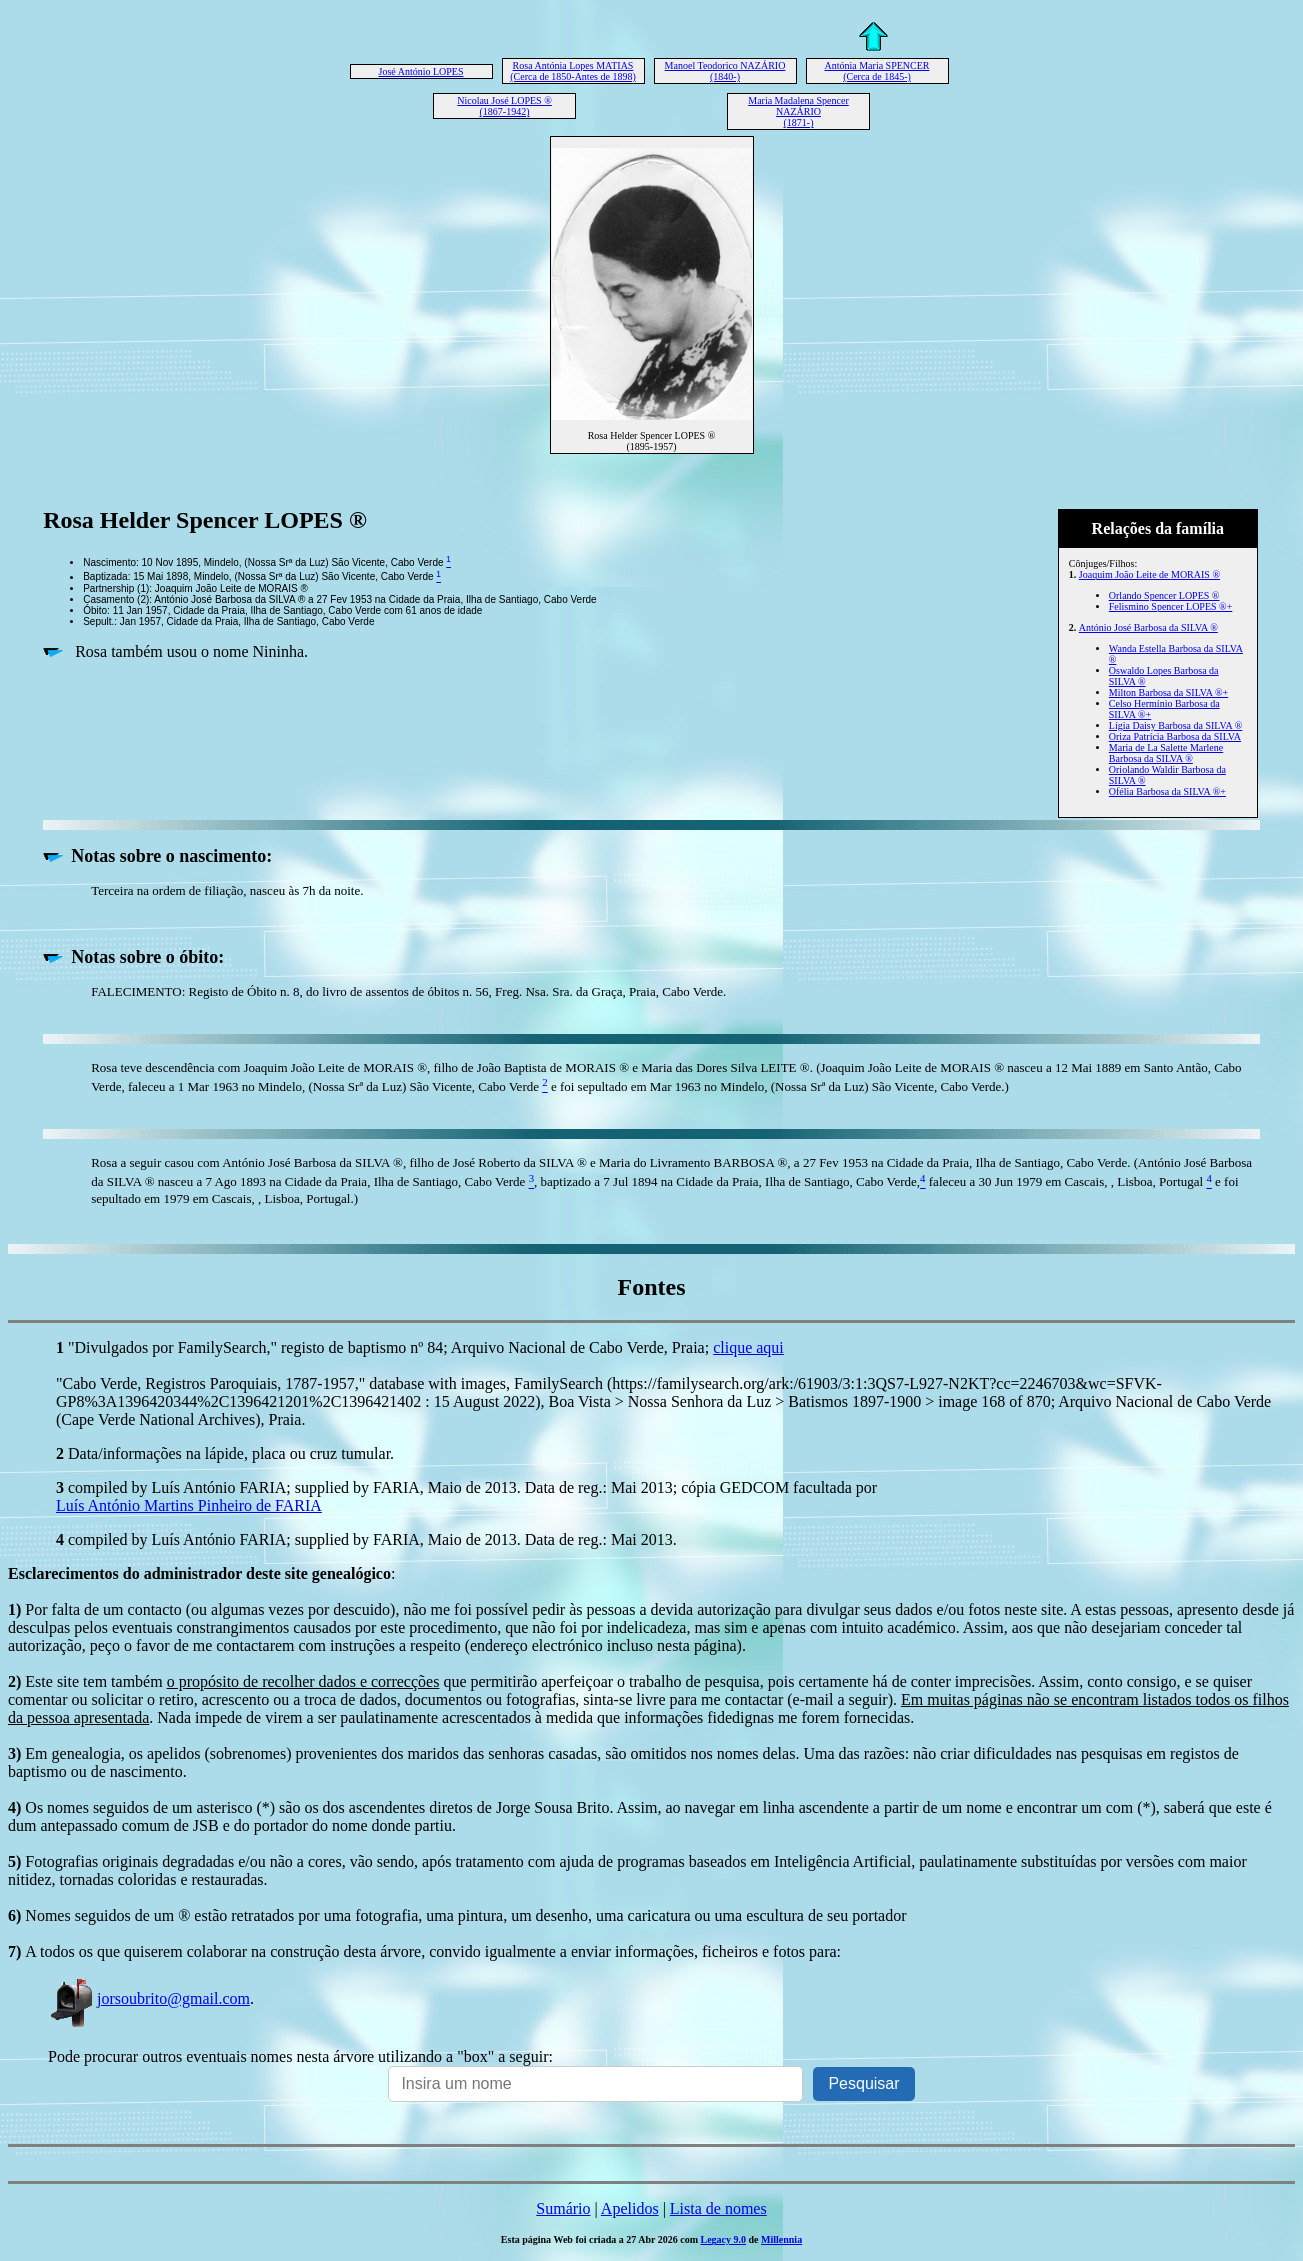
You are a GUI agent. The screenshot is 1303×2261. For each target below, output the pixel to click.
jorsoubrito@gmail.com (149, 1998)
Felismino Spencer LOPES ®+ (1171, 606)
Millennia (781, 2239)
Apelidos (630, 2208)
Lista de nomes (718, 2208)
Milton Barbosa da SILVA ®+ (1168, 692)
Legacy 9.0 (723, 2239)
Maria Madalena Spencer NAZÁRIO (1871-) (798, 111)
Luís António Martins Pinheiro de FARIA (189, 1505)
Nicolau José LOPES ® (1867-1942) (504, 106)
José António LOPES (420, 71)
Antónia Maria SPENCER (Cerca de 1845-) (877, 71)
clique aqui (748, 1347)
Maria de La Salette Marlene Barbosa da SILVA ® (1166, 753)
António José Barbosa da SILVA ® (1148, 627)
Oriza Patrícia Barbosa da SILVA (1175, 736)
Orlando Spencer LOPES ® (1164, 595)
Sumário (563, 2208)
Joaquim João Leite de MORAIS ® (1149, 574)
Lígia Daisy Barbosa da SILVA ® (1175, 725)
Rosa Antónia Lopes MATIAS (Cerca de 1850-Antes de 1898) (573, 71)
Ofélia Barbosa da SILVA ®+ (1167, 791)
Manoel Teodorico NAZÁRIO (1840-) (725, 71)
